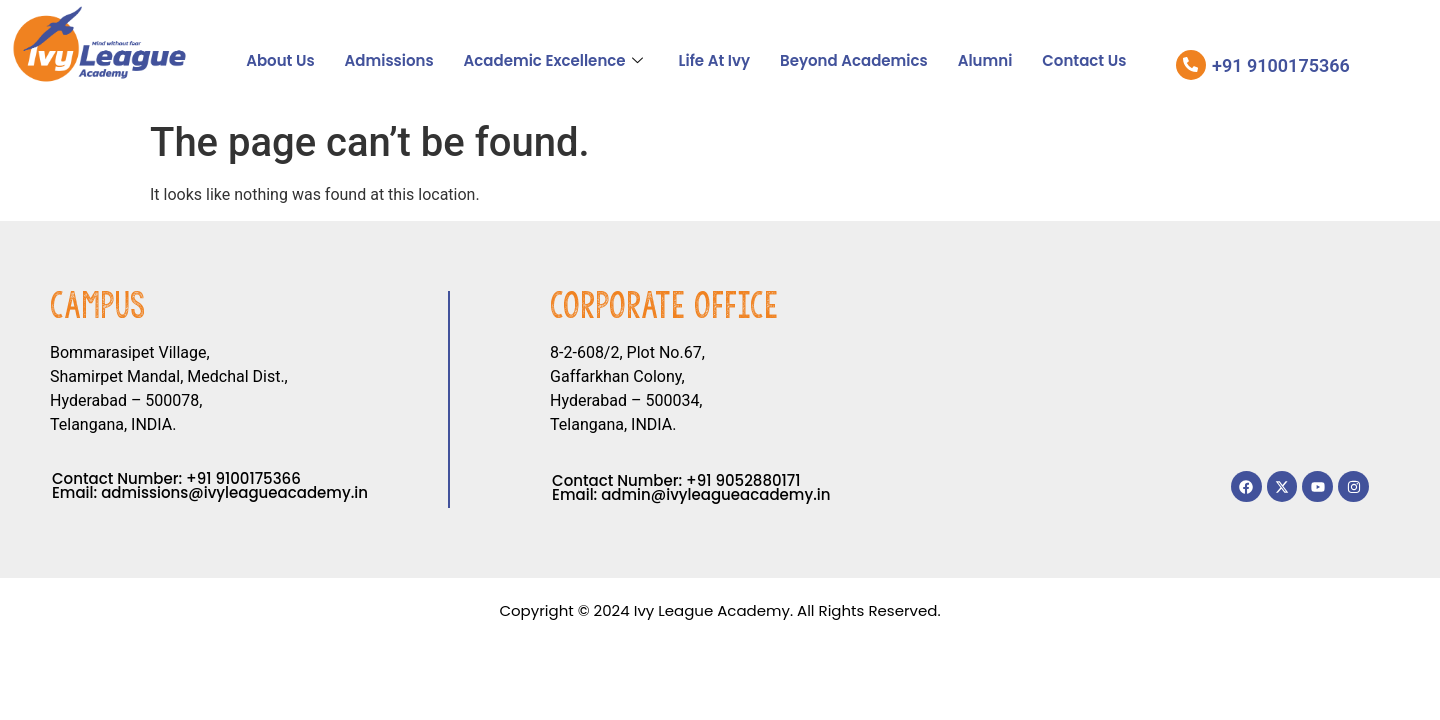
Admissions (389, 60)
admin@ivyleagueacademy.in (715, 494)
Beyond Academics (854, 60)
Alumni (985, 60)
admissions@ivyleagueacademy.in (234, 492)
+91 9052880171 (743, 480)
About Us (280, 60)
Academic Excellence (553, 60)
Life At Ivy (714, 60)
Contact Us (1084, 60)
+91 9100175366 (243, 478)
